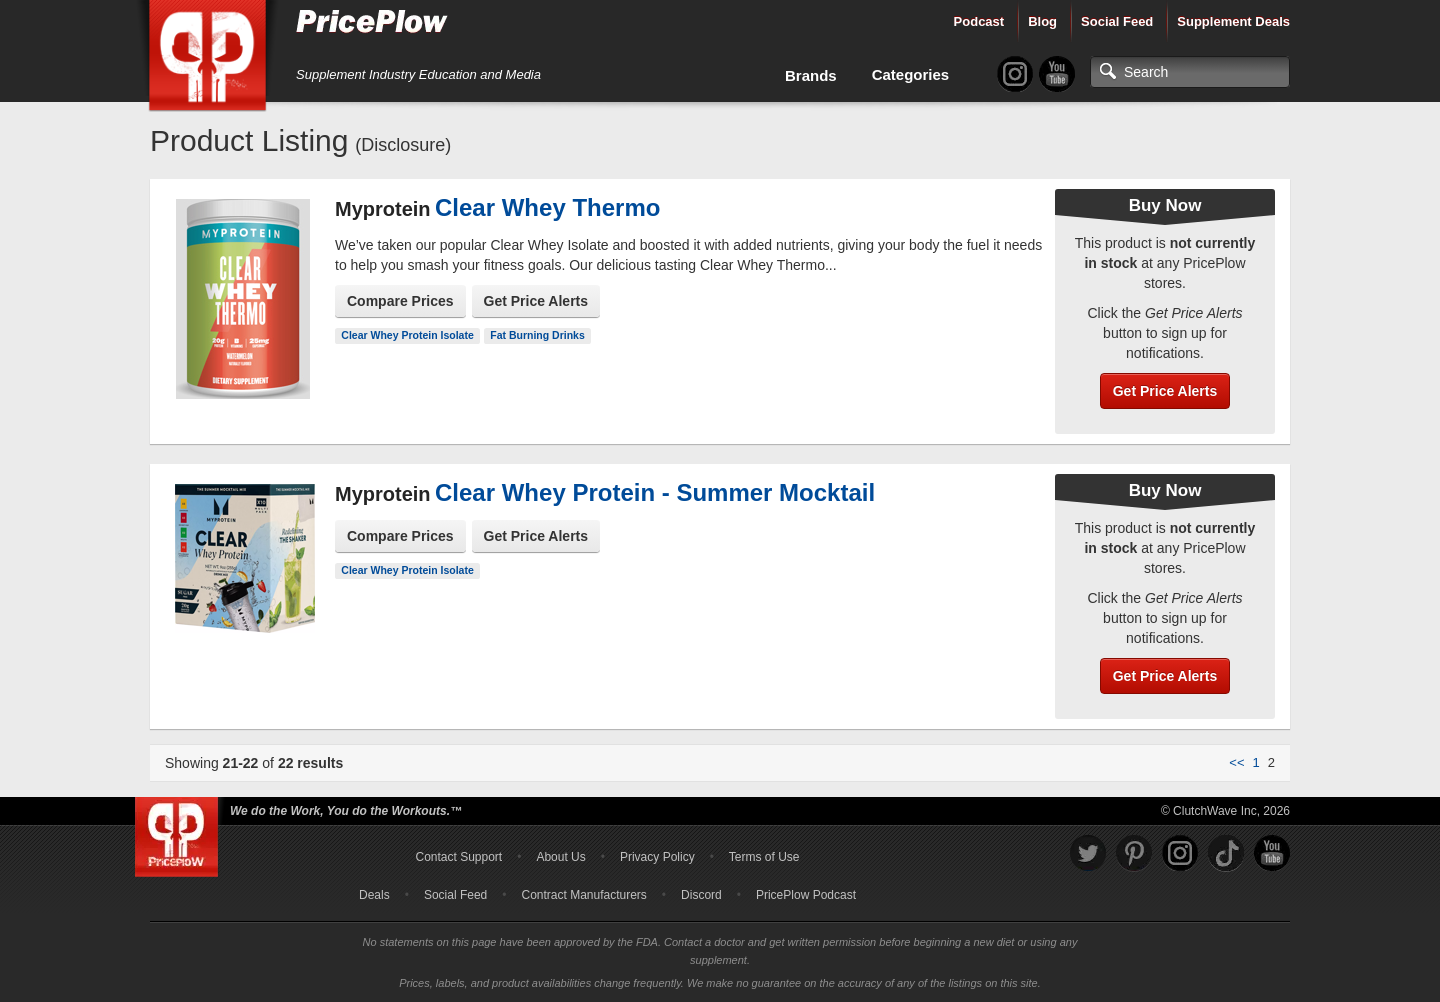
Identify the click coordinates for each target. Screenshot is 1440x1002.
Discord (701, 895)
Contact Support (458, 857)
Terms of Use (764, 857)
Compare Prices (400, 301)
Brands (811, 75)
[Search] (1190, 72)
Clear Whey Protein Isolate (407, 335)
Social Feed (1117, 21)
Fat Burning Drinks (537, 335)
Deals (374, 895)
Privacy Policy (657, 857)
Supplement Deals (1233, 21)
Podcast (979, 21)
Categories (911, 74)
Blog (1042, 21)
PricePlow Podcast (806, 895)
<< (1236, 762)
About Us (560, 857)
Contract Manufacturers (583, 895)
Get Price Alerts (536, 301)
